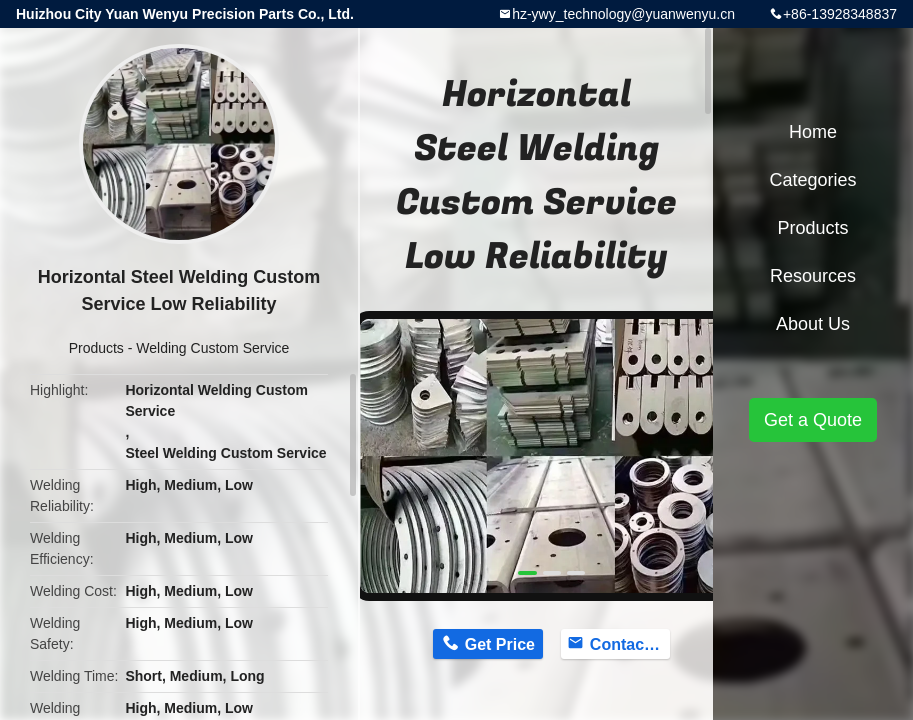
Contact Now (630, 644)
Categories (812, 180)
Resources (813, 276)
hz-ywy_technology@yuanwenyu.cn (623, 14)
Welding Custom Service (212, 348)
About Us (813, 324)
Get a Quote (813, 420)
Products (96, 348)
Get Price (500, 644)
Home (813, 132)
